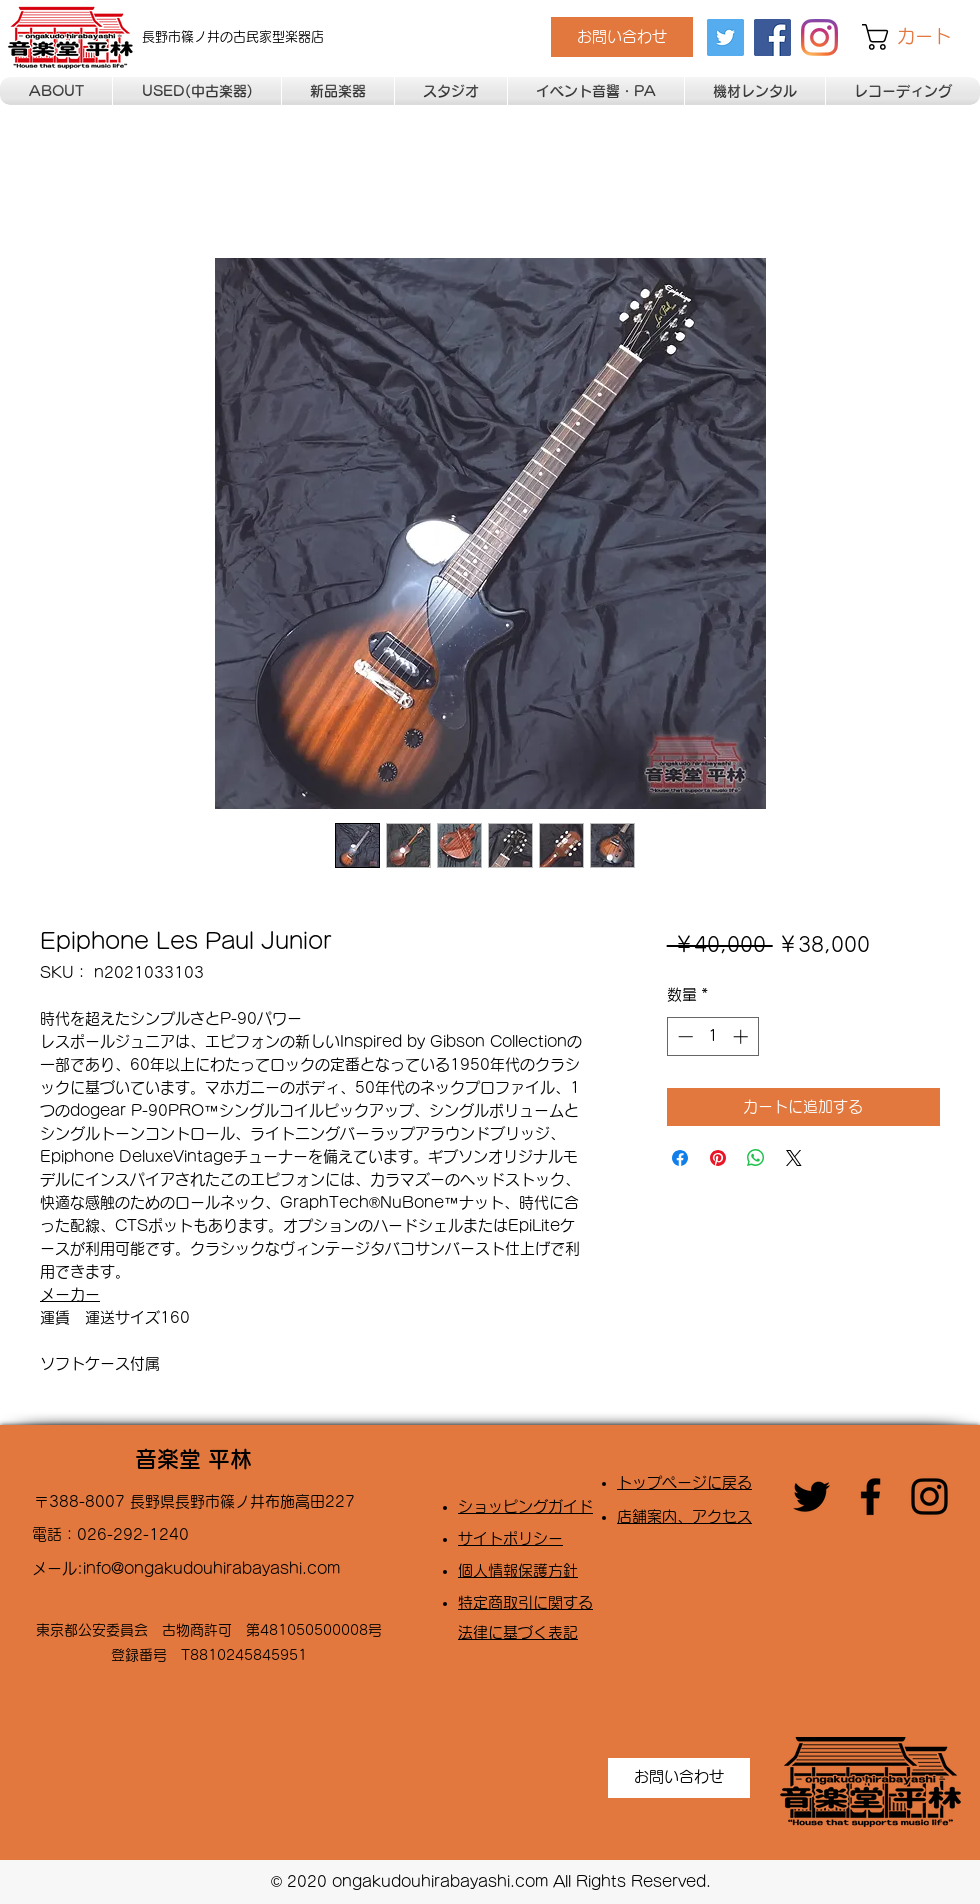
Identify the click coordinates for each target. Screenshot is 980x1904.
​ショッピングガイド (525, 1506)
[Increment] (742, 1036)
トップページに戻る (684, 1482)
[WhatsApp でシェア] (756, 1158)
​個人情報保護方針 (518, 1570)
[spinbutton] (712, 1036)
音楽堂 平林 (193, 1459)
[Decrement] (683, 1036)
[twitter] (725, 37)
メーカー (70, 1294)
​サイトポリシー (510, 1538)
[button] (921, 37)
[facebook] (772, 37)
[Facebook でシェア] (680, 1158)
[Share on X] (794, 1158)
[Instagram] (819, 37)
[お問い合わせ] (622, 37)
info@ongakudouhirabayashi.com (211, 1568)
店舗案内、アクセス (684, 1516)
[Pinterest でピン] (718, 1158)
